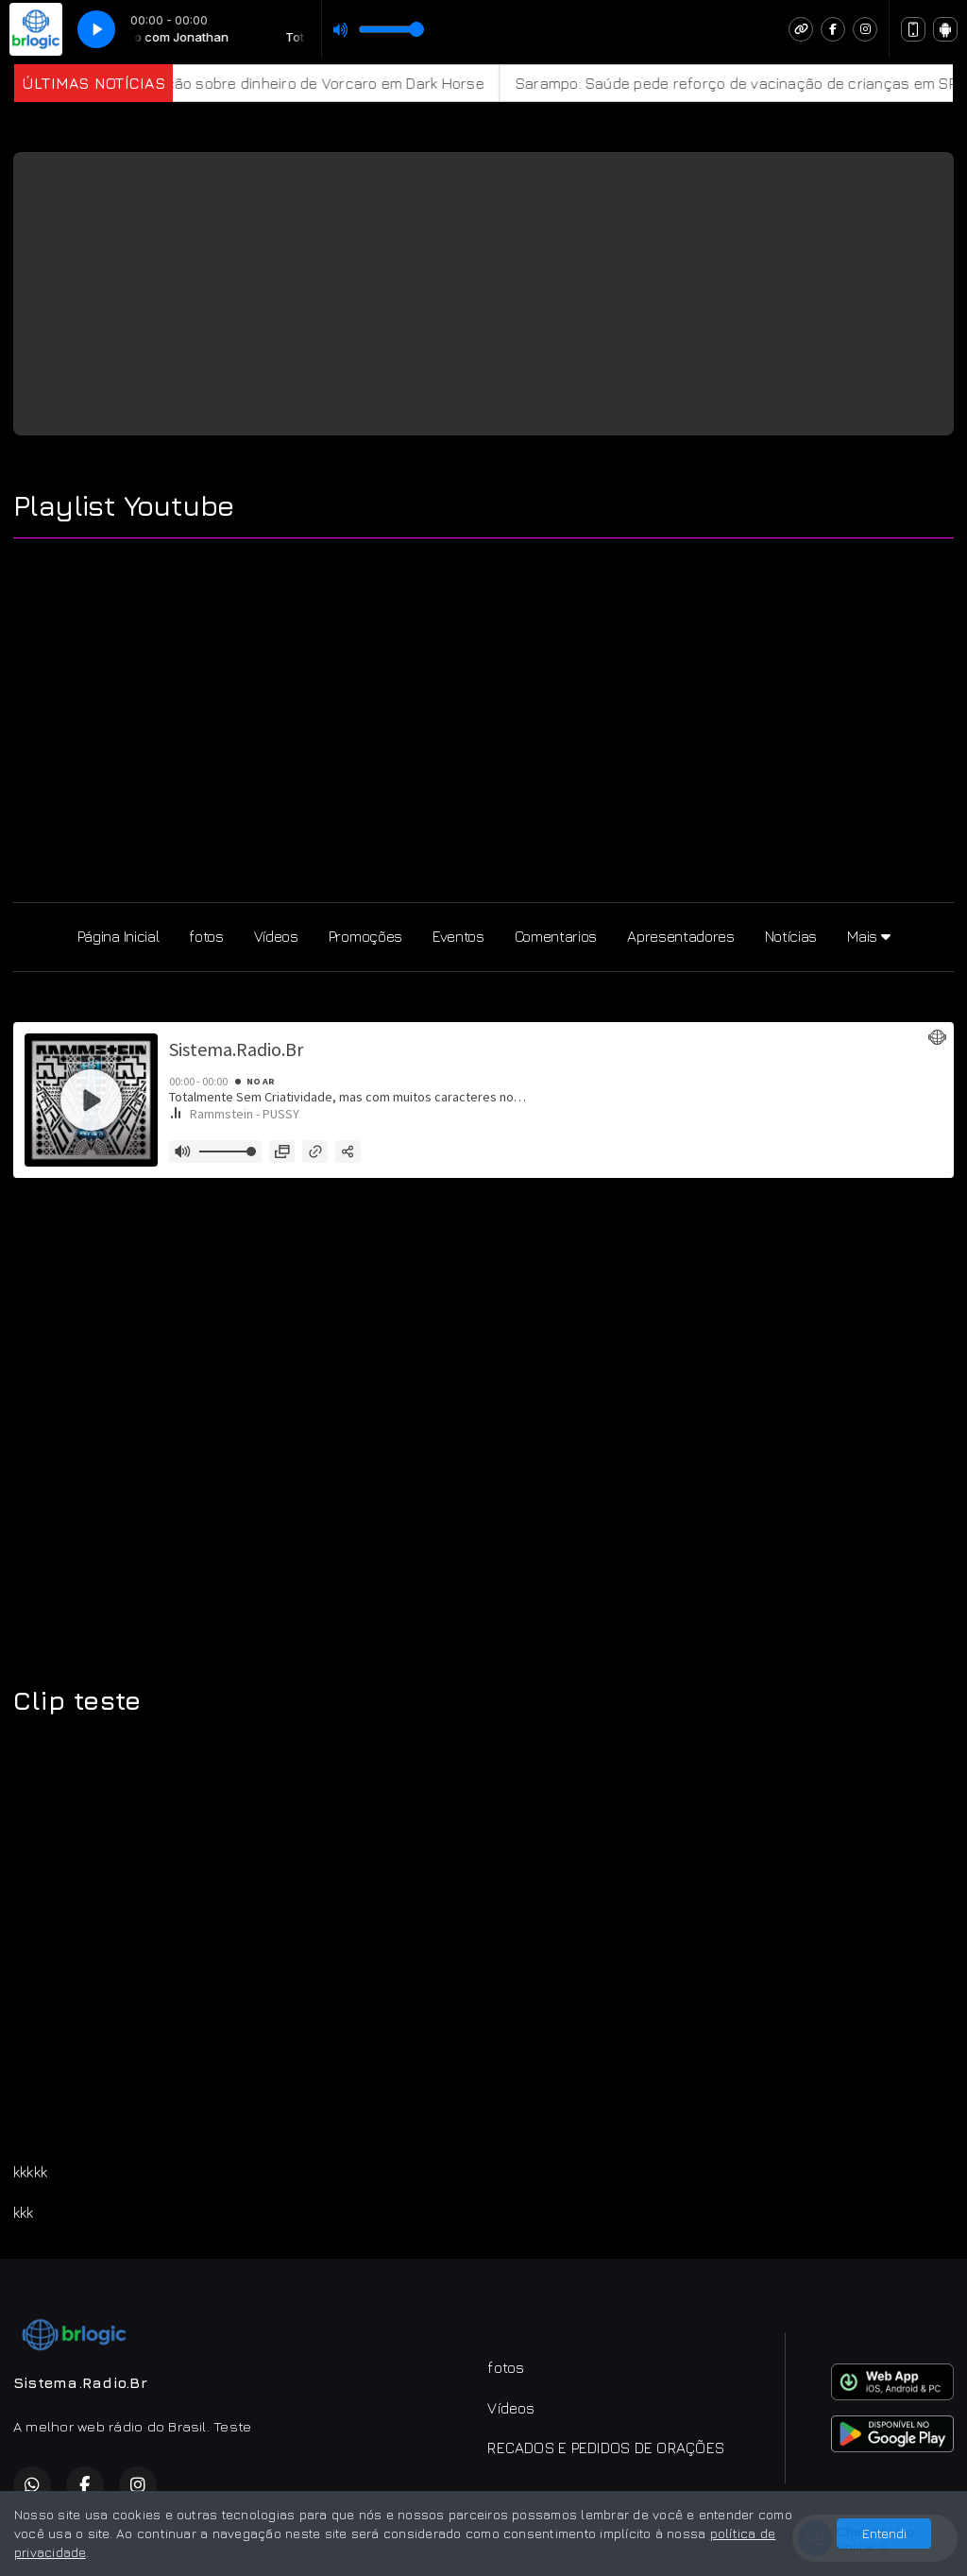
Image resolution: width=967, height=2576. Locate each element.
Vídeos (276, 936)
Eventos (458, 936)
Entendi (884, 2533)
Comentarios (556, 936)
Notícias (791, 936)
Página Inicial (118, 936)
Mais (868, 936)
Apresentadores (681, 936)
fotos (206, 936)
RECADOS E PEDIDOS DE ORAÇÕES (605, 2447)
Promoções (365, 936)
